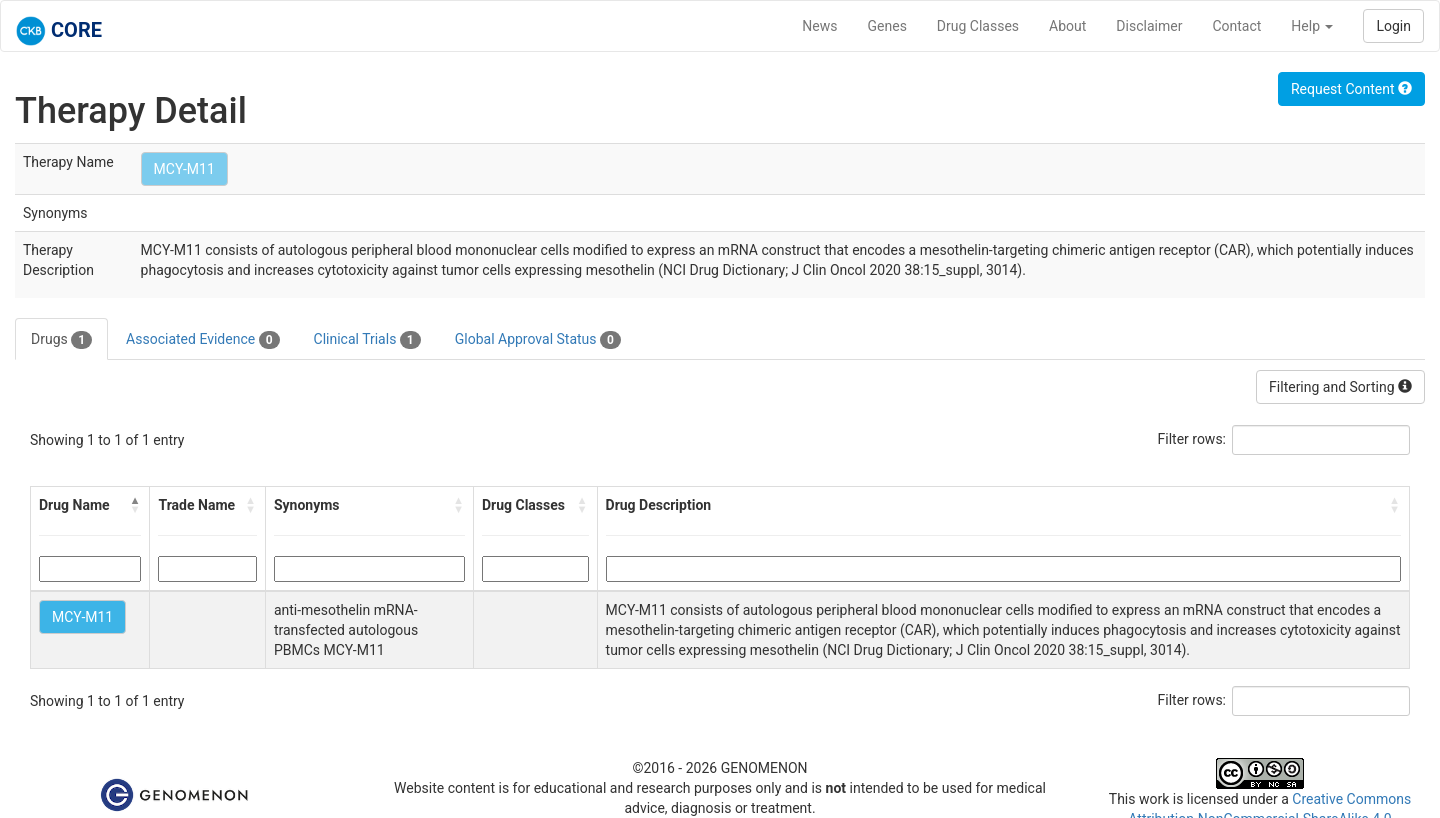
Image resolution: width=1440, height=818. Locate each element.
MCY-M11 (184, 169)
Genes (887, 26)
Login (1393, 26)
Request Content (1351, 89)
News (819, 26)
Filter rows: (1192, 439)
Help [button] (1312, 26)
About (1067, 26)
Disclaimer (1149, 26)
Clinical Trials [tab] (367, 340)
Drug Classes (978, 26)
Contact (1236, 26)
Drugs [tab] (61, 340)
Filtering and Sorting (1340, 387)
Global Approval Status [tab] (538, 340)
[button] (135, 505)
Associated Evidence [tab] (202, 340)
